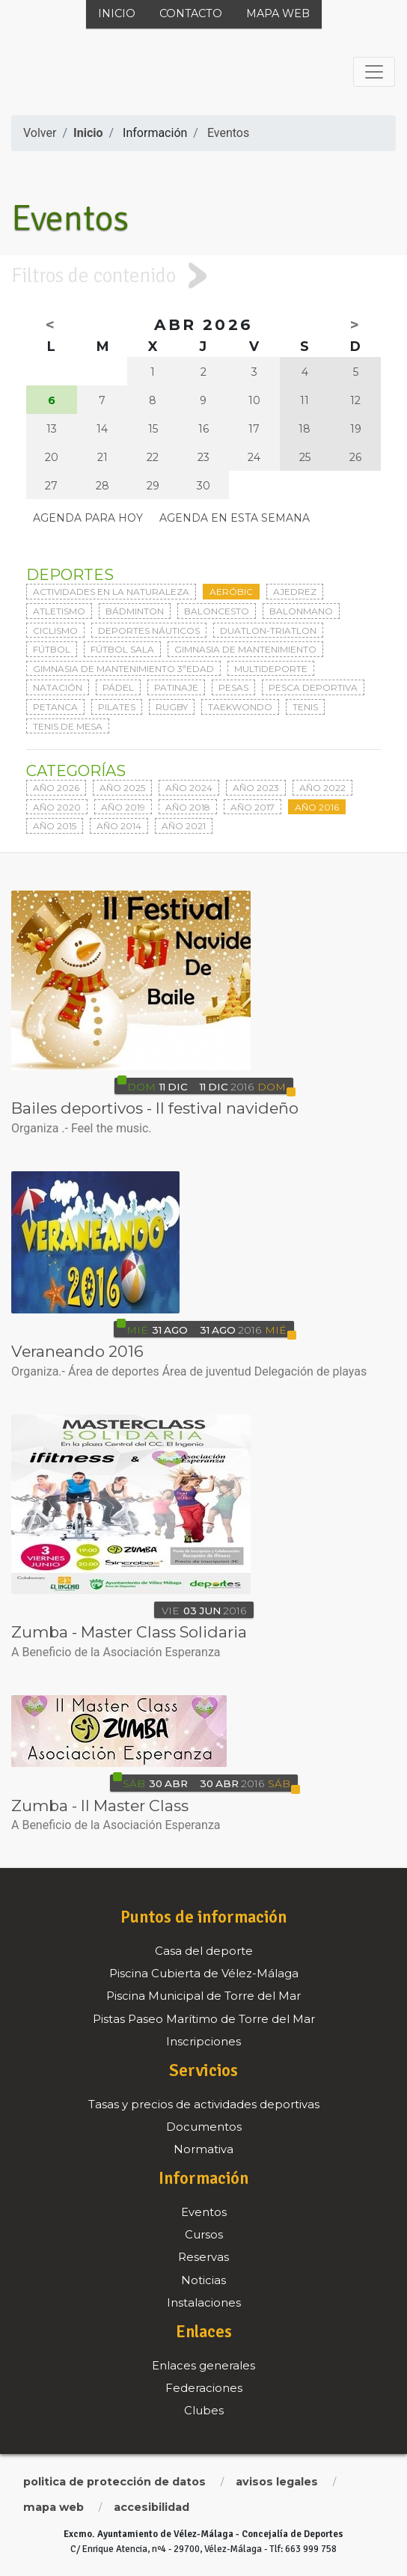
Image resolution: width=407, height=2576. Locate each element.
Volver (39, 133)
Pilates (116, 706)
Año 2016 (317, 807)
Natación (57, 687)
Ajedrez (294, 591)
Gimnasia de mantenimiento (245, 649)
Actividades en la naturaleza (111, 591)
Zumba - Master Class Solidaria (129, 1632)
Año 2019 (123, 807)
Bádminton (134, 611)
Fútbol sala (122, 649)
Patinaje (176, 687)
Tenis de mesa (67, 726)
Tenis (305, 706)
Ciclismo (55, 630)
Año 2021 (184, 825)
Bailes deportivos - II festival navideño (155, 1108)
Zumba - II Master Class (100, 1805)
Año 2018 (187, 807)
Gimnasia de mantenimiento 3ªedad (123, 668)
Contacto (190, 13)
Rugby (172, 706)
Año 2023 (256, 787)
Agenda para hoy (88, 518)
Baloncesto (216, 611)
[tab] (203, 275)
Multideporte (270, 668)
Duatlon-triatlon (268, 630)
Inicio (116, 13)
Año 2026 (56, 787)
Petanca (55, 706)
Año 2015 (54, 825)
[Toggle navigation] (374, 72)
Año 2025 (122, 787)
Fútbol (51, 649)
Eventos (228, 133)
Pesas (233, 687)
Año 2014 (119, 825)
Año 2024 (188, 787)
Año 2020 (57, 807)
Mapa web (278, 13)
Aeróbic (231, 591)
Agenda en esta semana (234, 518)
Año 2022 (322, 787)
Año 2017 (252, 807)
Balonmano (301, 611)
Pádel (118, 687)
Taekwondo (240, 706)
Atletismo (59, 611)
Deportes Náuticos (149, 630)
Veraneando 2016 (77, 1351)
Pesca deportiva (313, 687)
